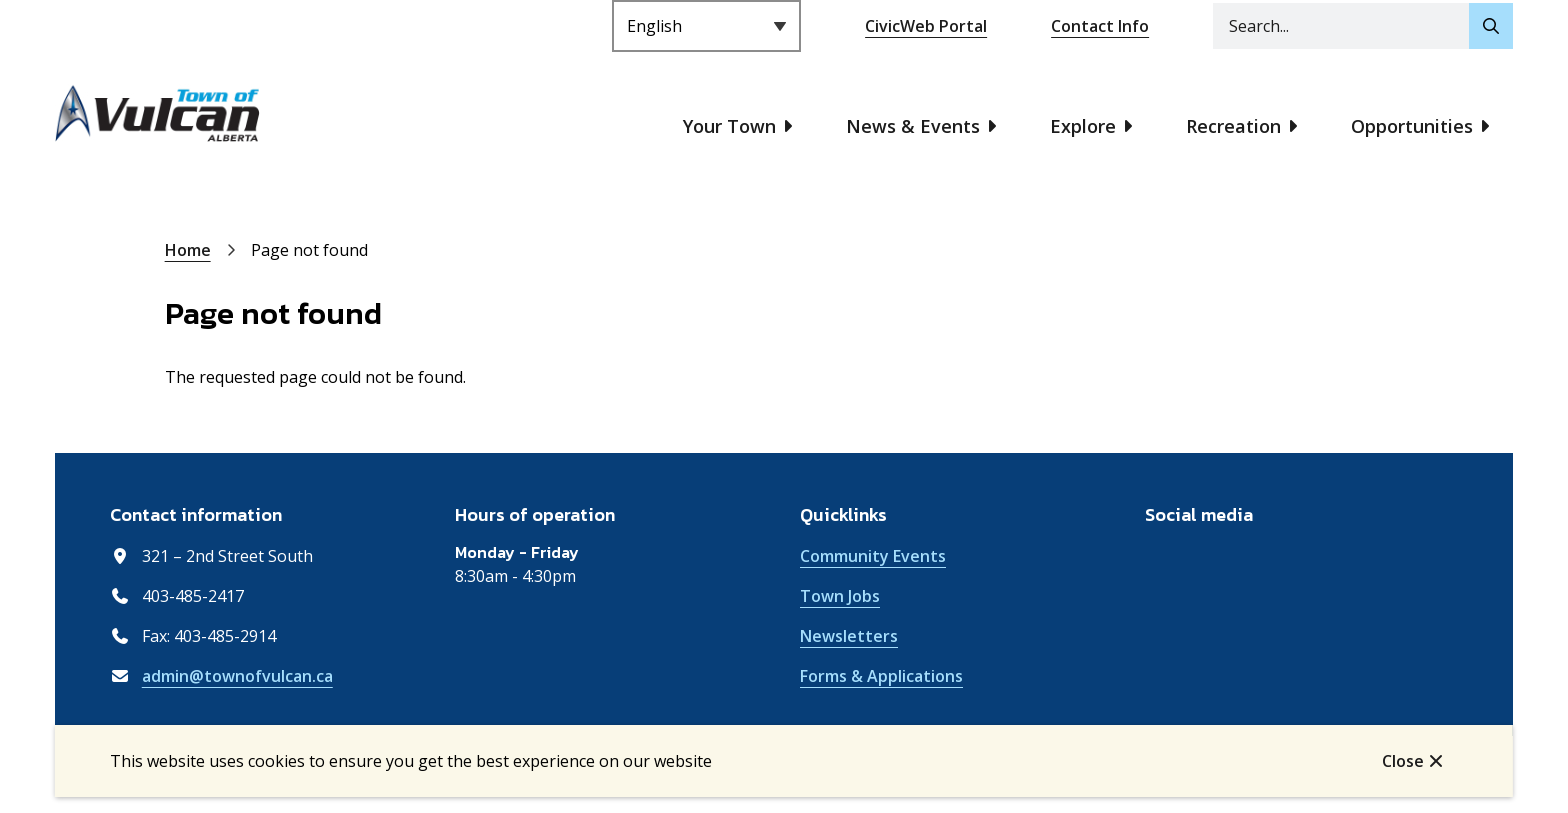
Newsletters (849, 636)
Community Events (873, 556)
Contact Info (1100, 26)
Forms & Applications (881, 676)
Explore (1083, 126)
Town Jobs (840, 596)
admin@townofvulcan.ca (237, 676)
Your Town (729, 126)
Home (188, 250)
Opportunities (1412, 126)
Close (1403, 761)
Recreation (1233, 126)
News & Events (913, 126)
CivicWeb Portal (926, 26)
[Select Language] (706, 26)
